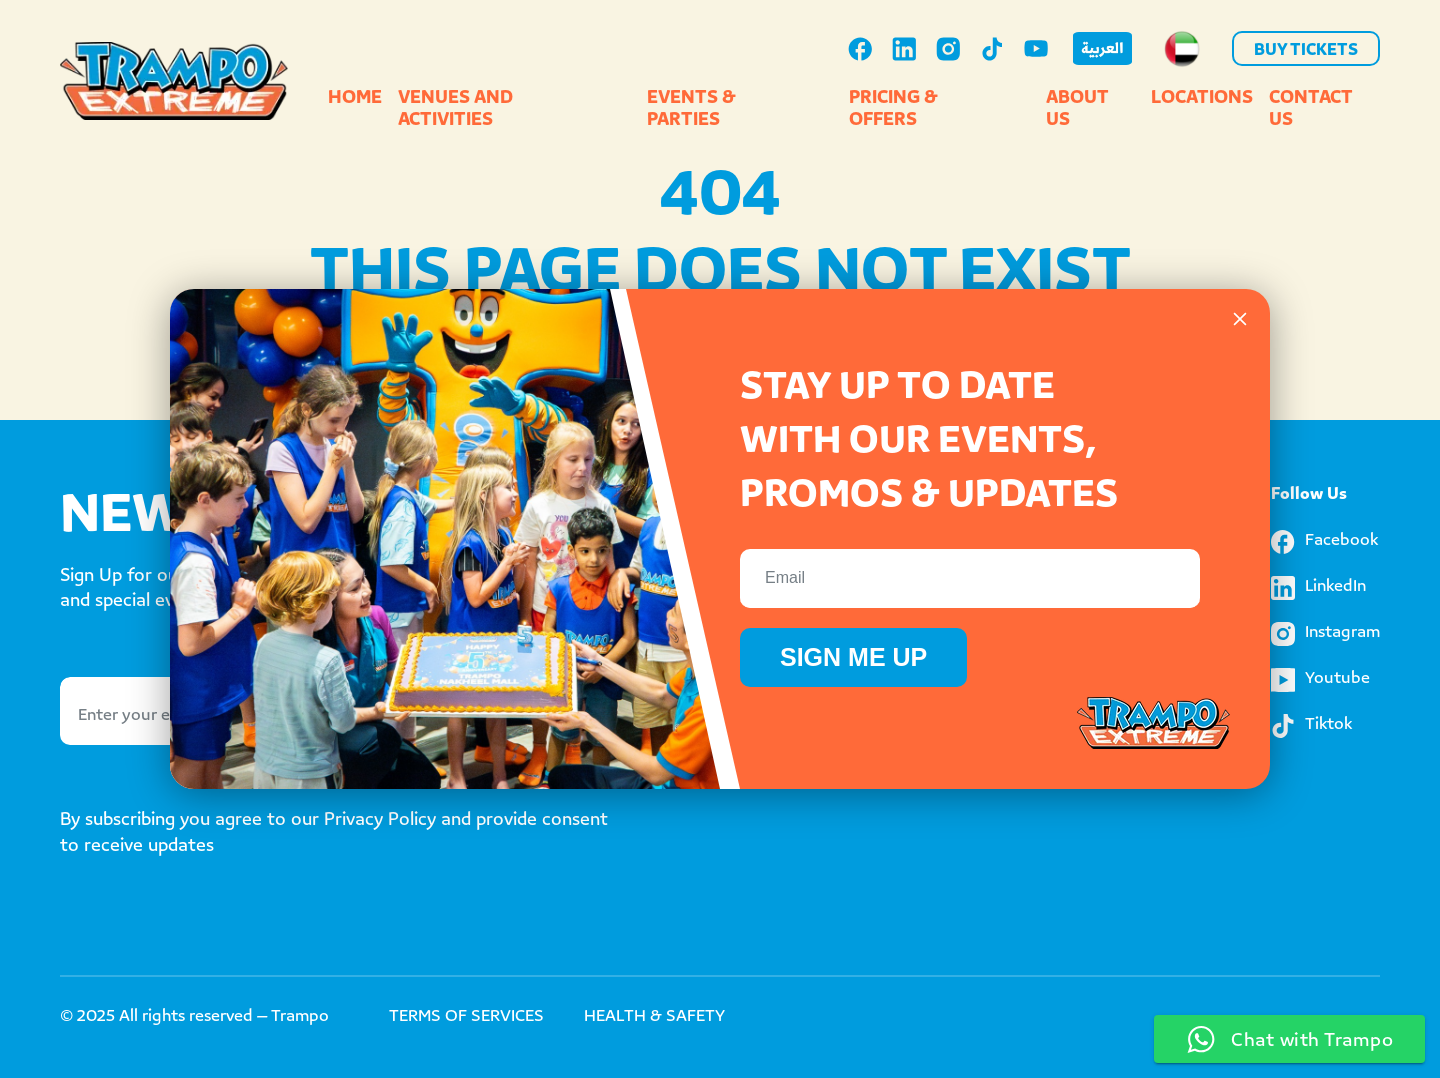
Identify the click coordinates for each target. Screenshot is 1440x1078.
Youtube (1320, 680)
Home (355, 99)
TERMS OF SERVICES (466, 1017)
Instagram (1325, 634)
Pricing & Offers (893, 110)
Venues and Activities (455, 110)
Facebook (1324, 542)
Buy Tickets (1306, 51)
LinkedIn (1318, 588)
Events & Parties (691, 110)
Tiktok (1311, 726)
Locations (1202, 99)
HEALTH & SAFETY (654, 1017)
